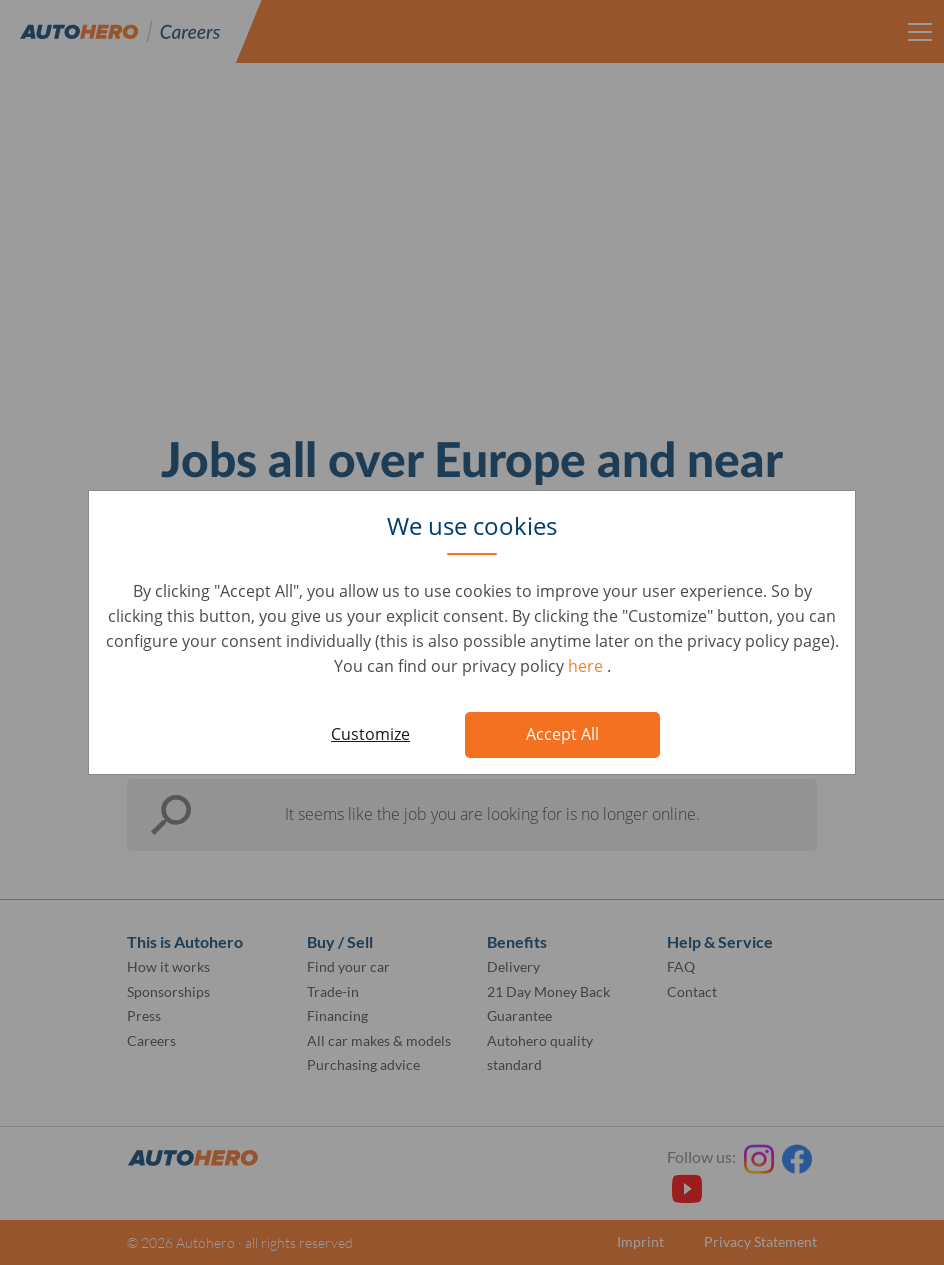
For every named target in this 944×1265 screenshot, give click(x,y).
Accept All (562, 734)
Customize (370, 734)
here (587, 666)
